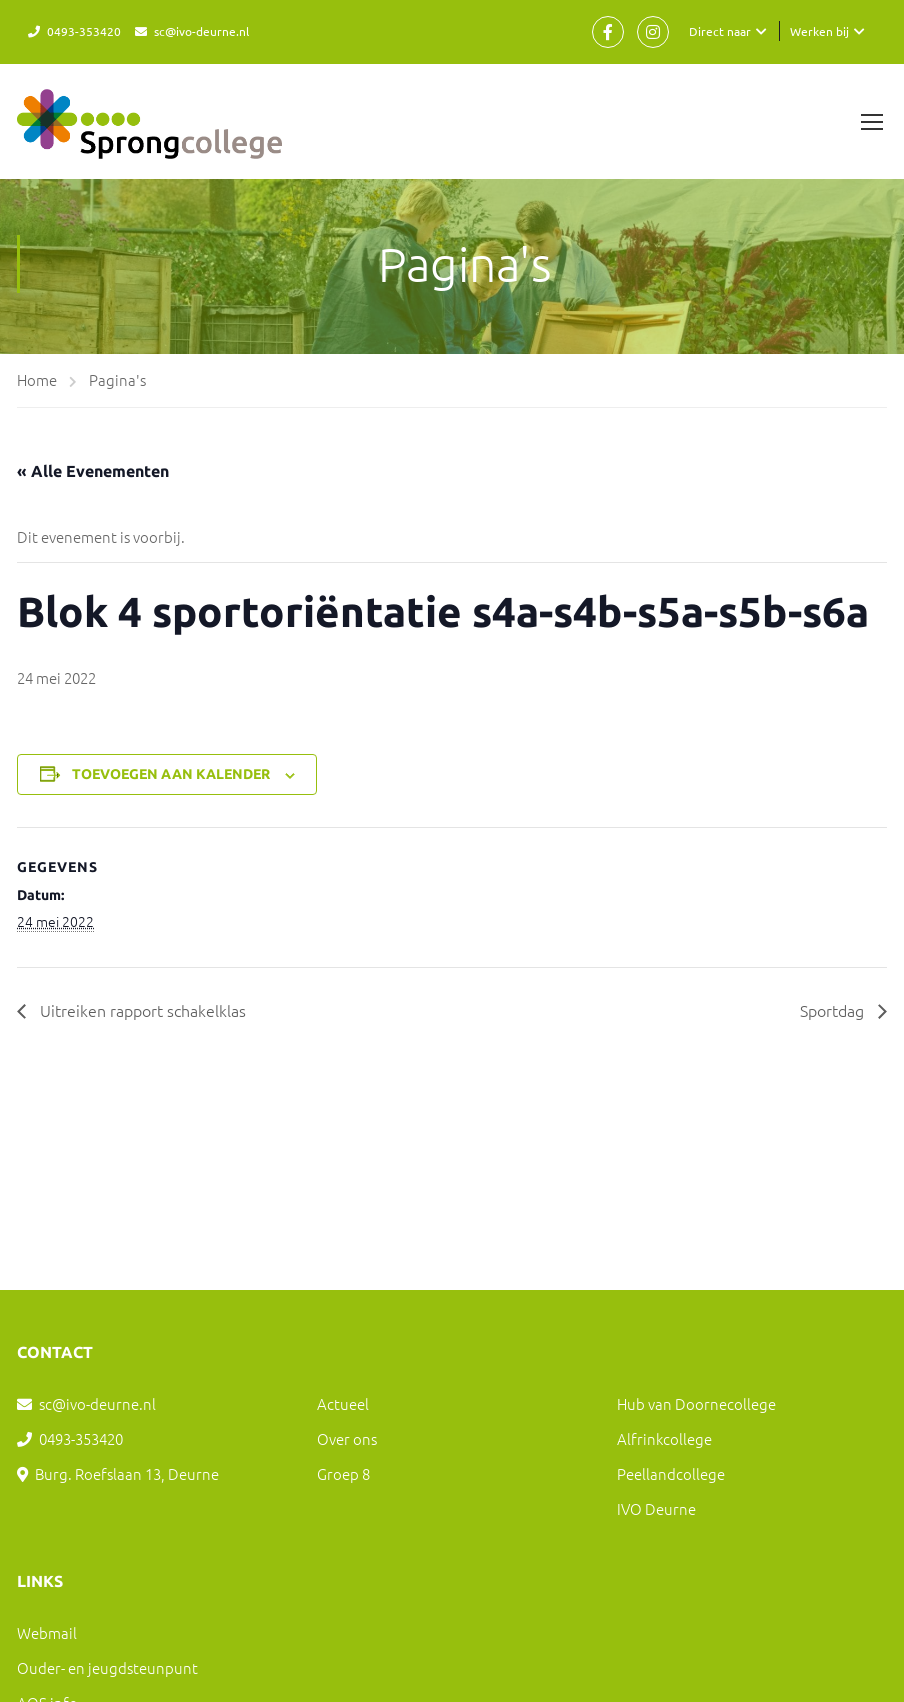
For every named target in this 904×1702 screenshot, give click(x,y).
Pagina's (117, 379)
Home (37, 379)
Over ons (347, 1438)
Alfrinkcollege (664, 1438)
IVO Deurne (656, 1508)
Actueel (343, 1403)
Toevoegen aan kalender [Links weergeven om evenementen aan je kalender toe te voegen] (171, 774)
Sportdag (834, 1010)
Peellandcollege (671, 1473)
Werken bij (819, 31)
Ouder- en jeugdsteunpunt (107, 1667)
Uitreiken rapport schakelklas (141, 1010)
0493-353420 (84, 31)
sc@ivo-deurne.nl (201, 31)
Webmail (47, 1632)
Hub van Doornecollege (696, 1403)
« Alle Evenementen (93, 471)
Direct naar (720, 31)
